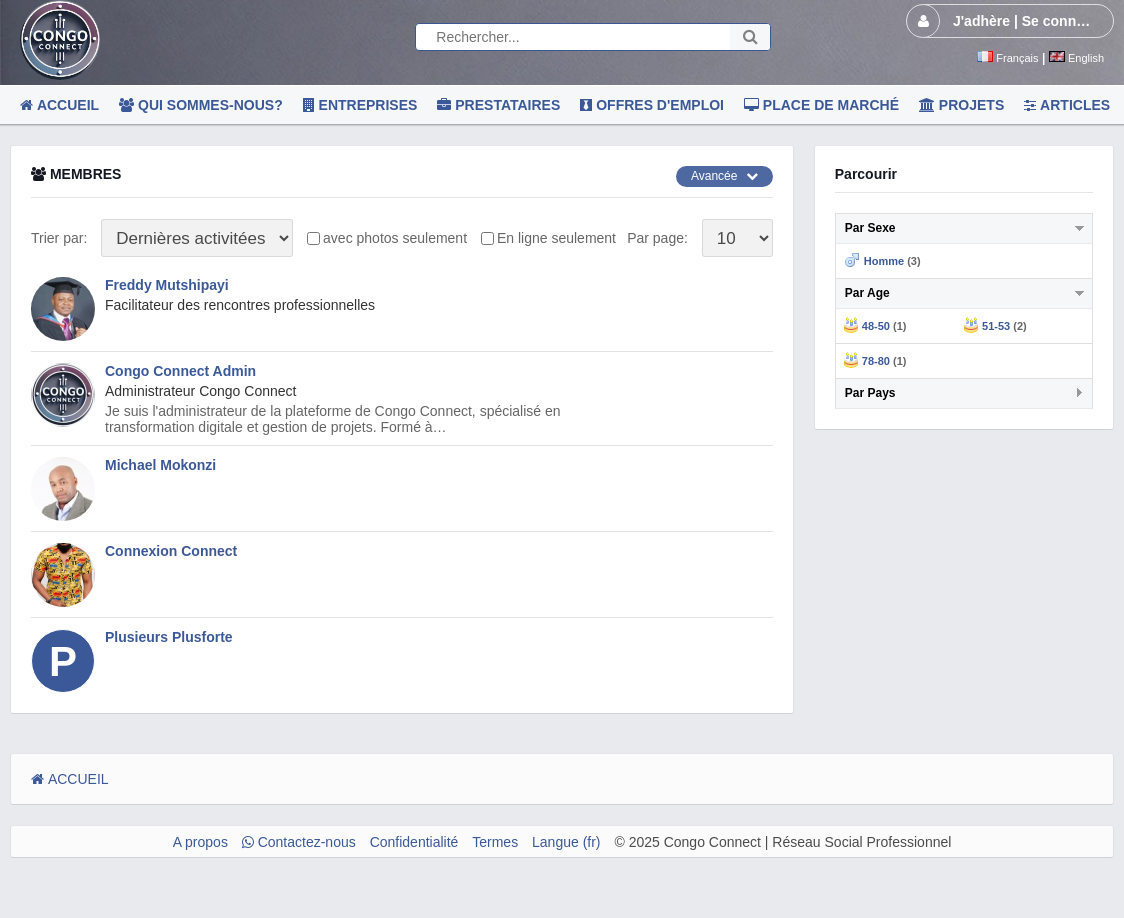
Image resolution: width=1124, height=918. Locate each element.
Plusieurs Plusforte (169, 637)
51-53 (996, 326)
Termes (495, 842)
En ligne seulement (556, 238)
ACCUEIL (70, 779)
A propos (200, 842)
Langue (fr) (566, 842)
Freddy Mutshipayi (167, 285)
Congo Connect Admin (180, 371)
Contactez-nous (299, 842)
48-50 (876, 326)
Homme (884, 261)
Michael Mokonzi (160, 465)
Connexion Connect (171, 551)
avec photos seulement (395, 238)
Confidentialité (414, 842)
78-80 (876, 361)
